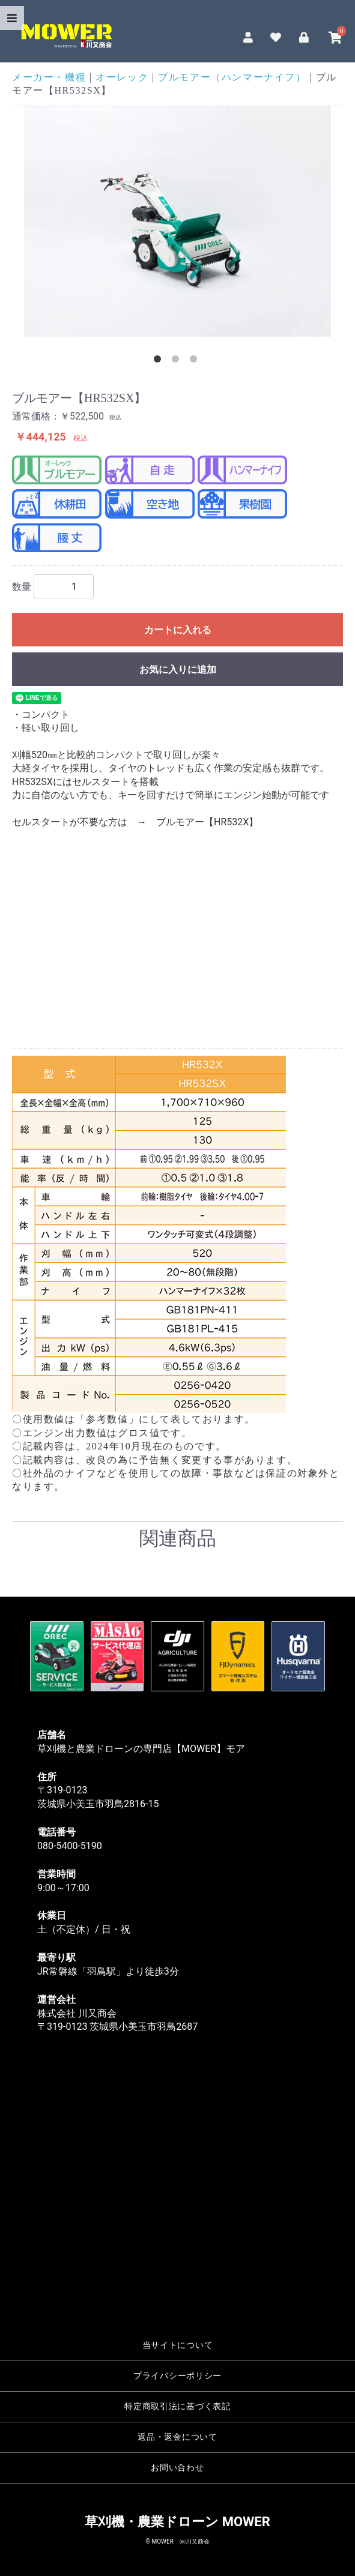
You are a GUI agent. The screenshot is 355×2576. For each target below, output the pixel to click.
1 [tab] (160, 361)
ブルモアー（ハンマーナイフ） (232, 77)
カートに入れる (177, 630)
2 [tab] (178, 361)
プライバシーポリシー (177, 2375)
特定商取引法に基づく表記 (177, 2406)
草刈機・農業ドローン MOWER (177, 2521)
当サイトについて (177, 2345)
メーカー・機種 (49, 77)
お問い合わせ (177, 2467)
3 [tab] (196, 361)
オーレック (122, 77)
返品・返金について (177, 2437)
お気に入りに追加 (177, 669)
